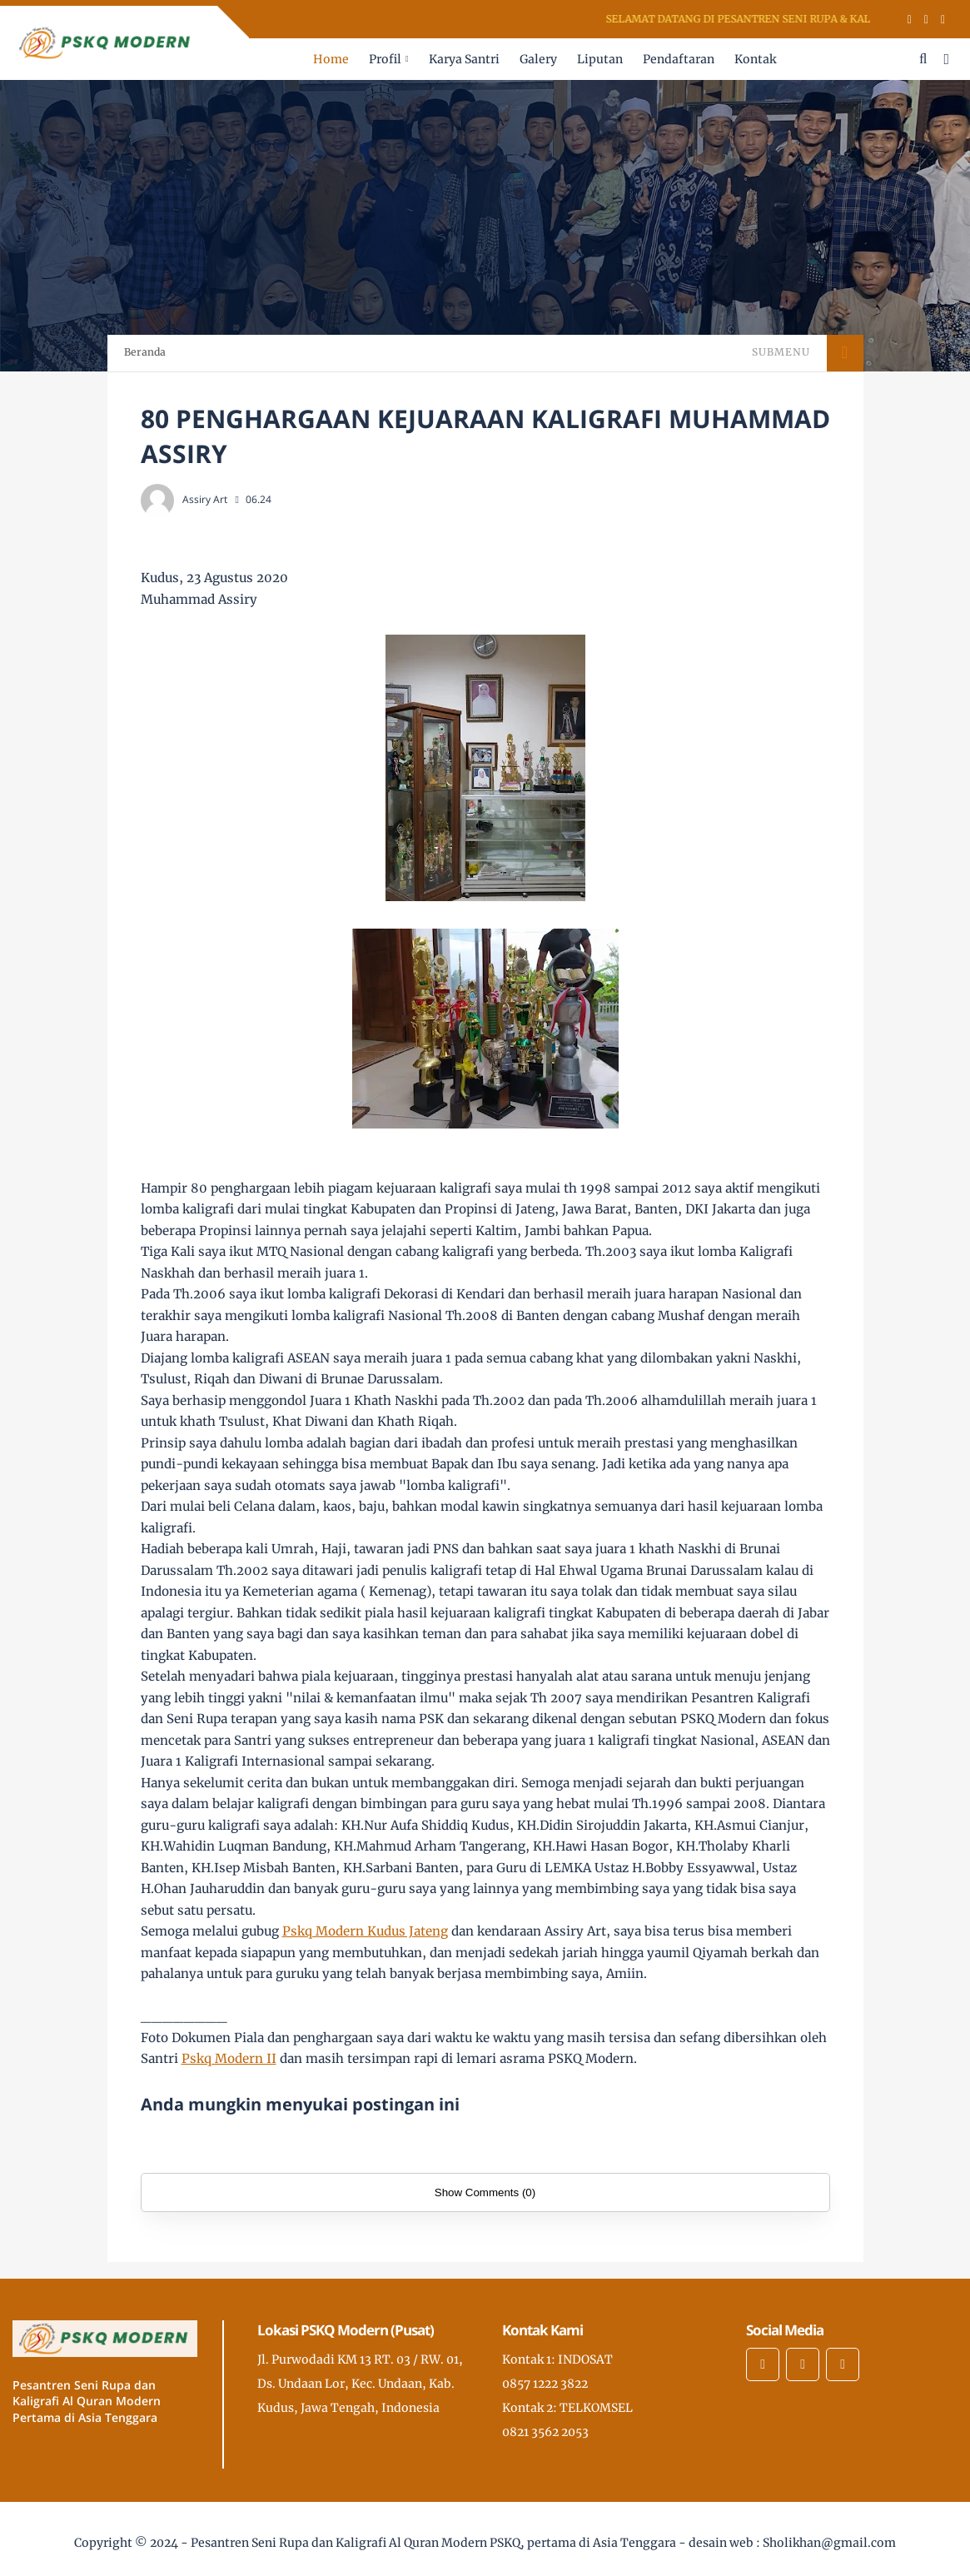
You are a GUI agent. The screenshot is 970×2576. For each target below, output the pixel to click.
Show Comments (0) (485, 2192)
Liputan (600, 59)
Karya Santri (464, 59)
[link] (365, 1931)
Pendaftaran (678, 59)
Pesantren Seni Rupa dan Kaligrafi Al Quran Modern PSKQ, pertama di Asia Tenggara (433, 2542)
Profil (385, 59)
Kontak (755, 59)
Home (331, 59)
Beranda (145, 352)
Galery (538, 59)
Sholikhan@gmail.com (829, 2542)
